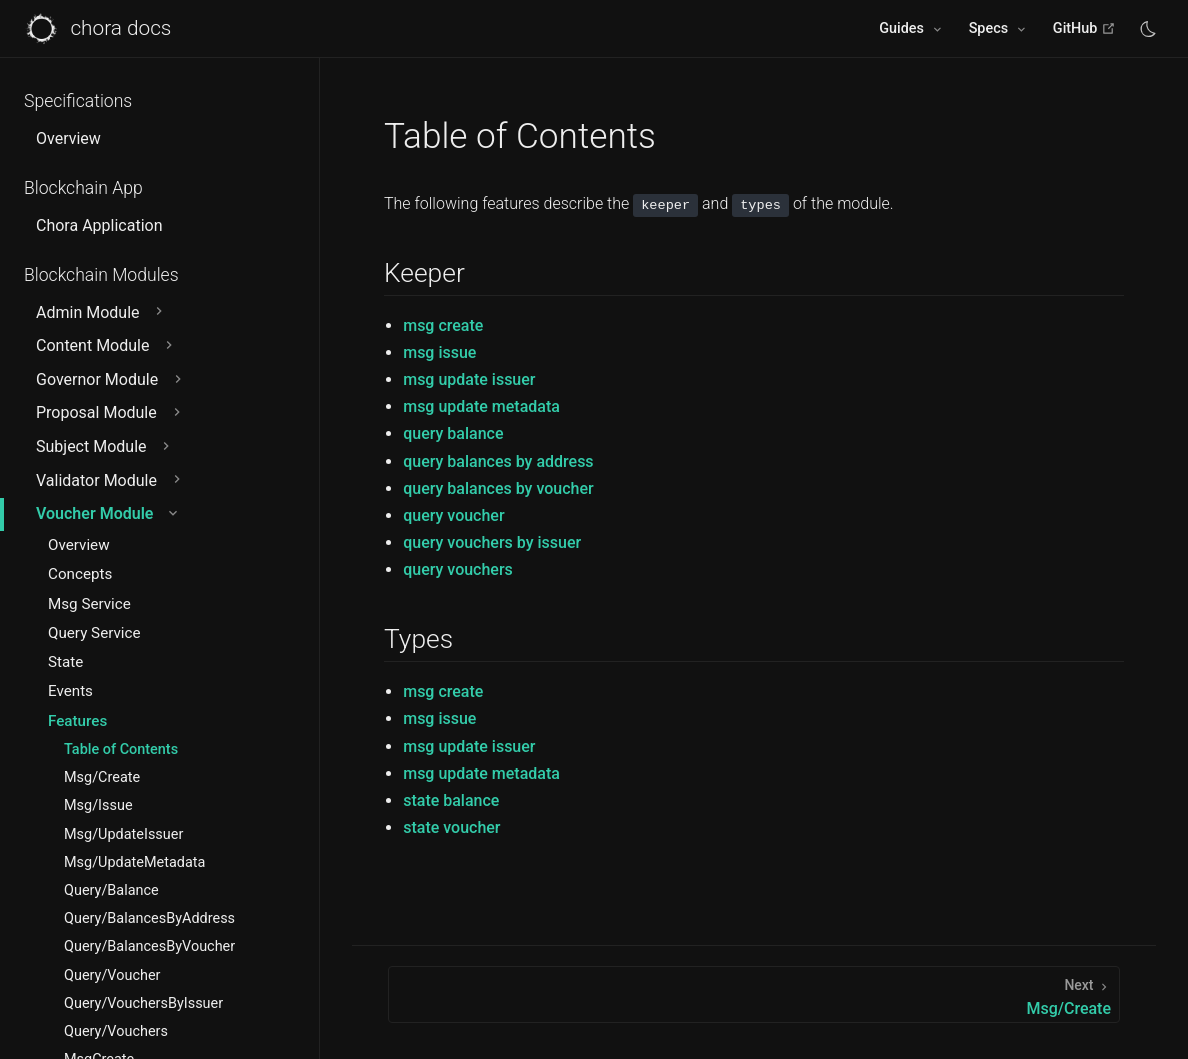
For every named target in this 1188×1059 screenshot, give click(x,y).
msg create (443, 325)
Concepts (80, 574)
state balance (451, 800)
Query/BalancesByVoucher (149, 946)
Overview (68, 138)
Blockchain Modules (101, 275)
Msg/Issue (98, 805)
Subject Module (105, 446)
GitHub (1084, 28)
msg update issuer (469, 379)
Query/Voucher (112, 975)
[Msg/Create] (754, 994)
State (65, 662)
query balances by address (498, 461)
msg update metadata (481, 406)
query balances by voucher (498, 488)
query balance (453, 433)
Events (70, 691)
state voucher (451, 827)
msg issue (439, 352)
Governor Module (111, 379)
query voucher (453, 515)
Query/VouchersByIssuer (143, 1003)
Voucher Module (108, 513)
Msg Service (89, 604)
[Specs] (999, 29)
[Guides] (911, 29)
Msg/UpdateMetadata (134, 862)
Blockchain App (83, 188)
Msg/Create (102, 777)
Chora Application (99, 225)
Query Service (94, 633)
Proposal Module (110, 412)
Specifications (78, 101)
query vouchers (458, 569)
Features (77, 721)
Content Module (106, 345)
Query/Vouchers (116, 1031)
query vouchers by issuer (492, 542)
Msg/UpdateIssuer (123, 834)
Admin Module (101, 312)
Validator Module (110, 480)
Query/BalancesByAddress (149, 918)
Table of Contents (121, 749)
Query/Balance (111, 890)
